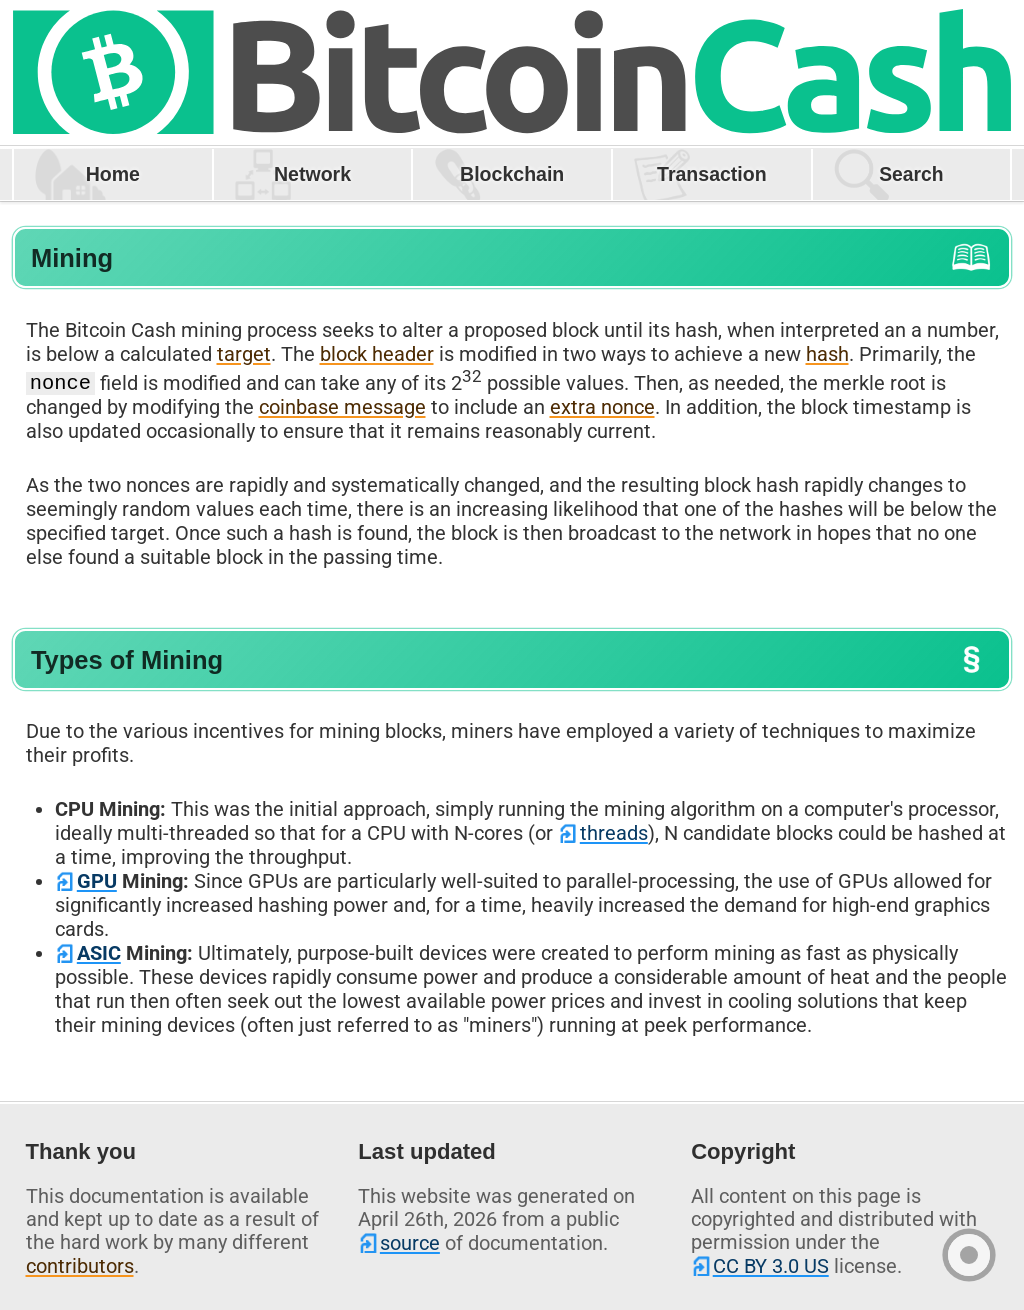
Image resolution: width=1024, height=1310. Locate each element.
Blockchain (512, 174)
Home (113, 174)
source (410, 1243)
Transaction (712, 174)
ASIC (99, 953)
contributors (80, 1266)
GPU (97, 881)
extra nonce (602, 407)
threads (614, 833)
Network (312, 174)
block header (377, 354)
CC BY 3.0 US (771, 1266)
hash (827, 354)
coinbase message (342, 407)
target (244, 354)
